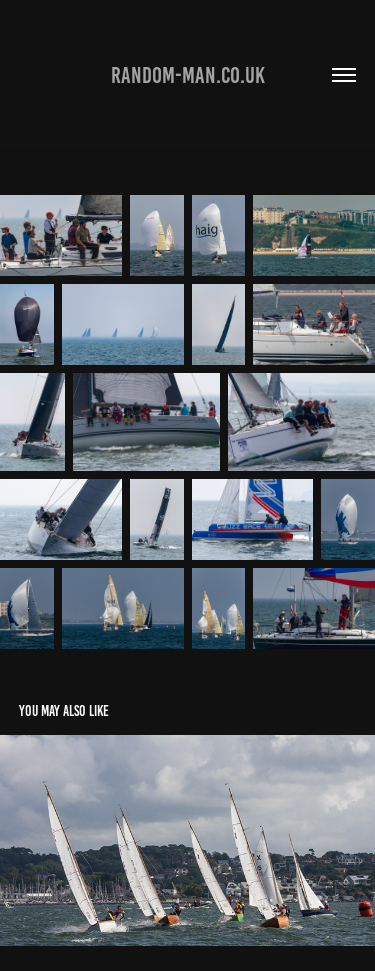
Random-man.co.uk (188, 75)
